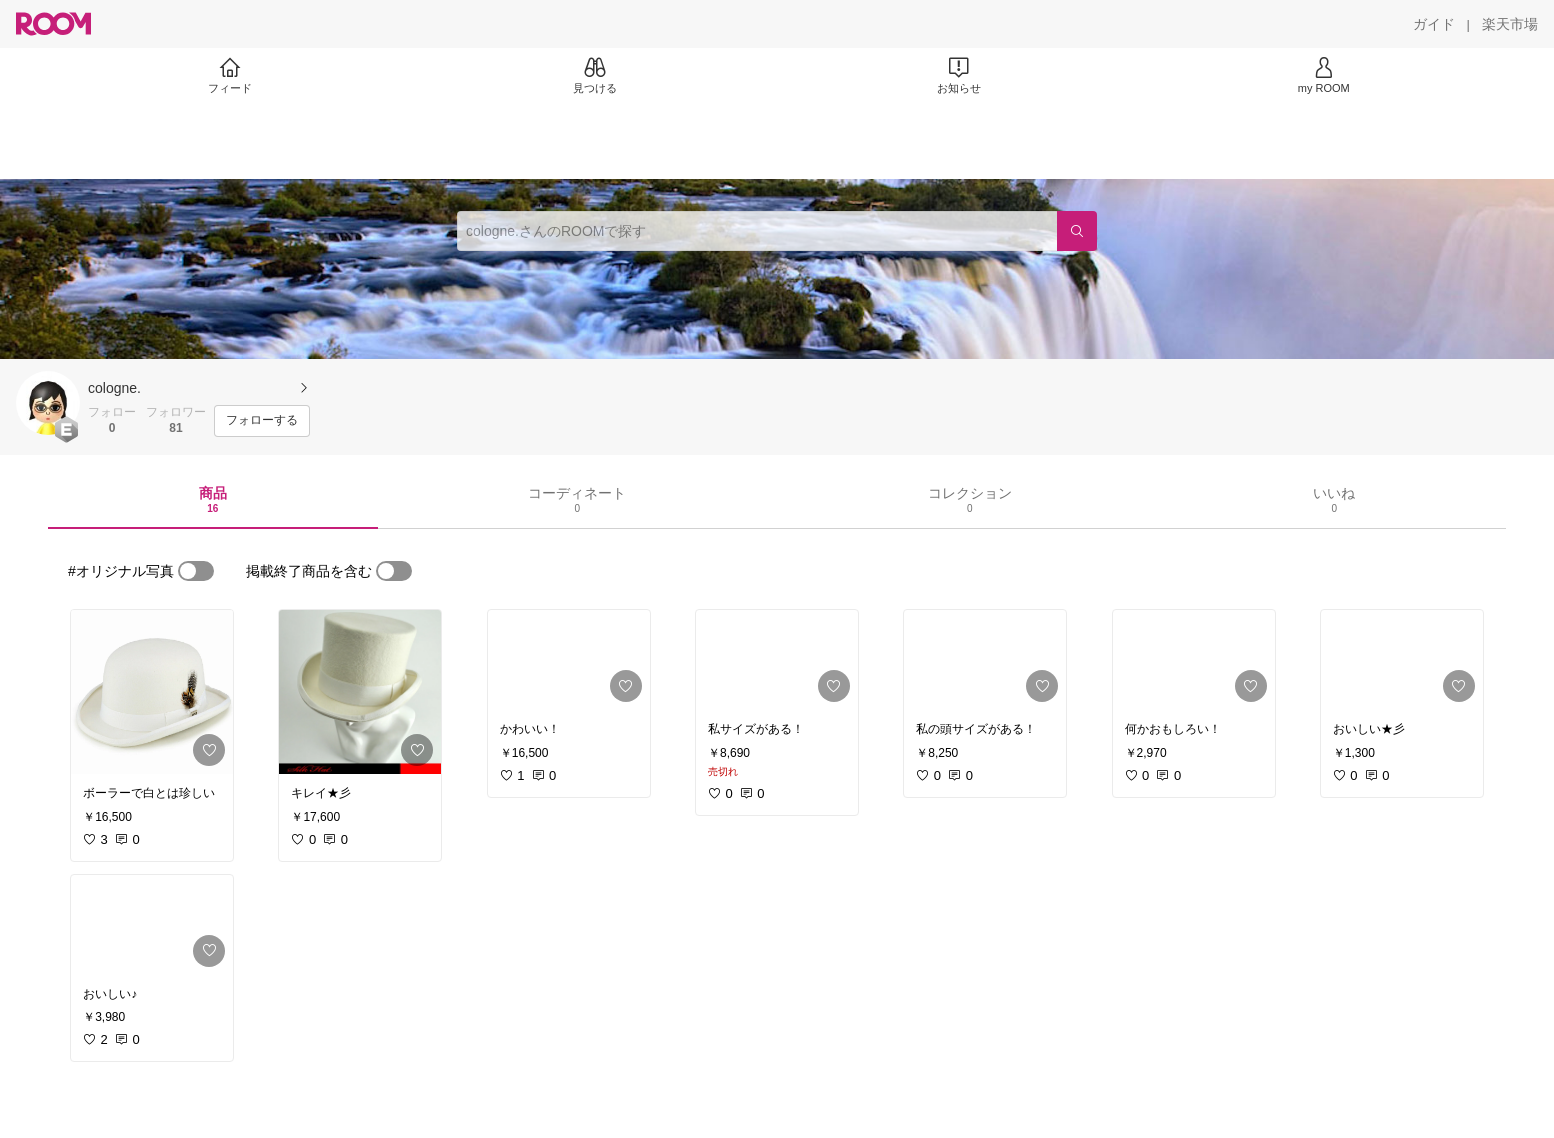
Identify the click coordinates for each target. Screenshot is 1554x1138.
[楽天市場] (1510, 24)
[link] (152, 692)
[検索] (1077, 231)
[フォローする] (262, 421)
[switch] (196, 571)
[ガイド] (1434, 24)
